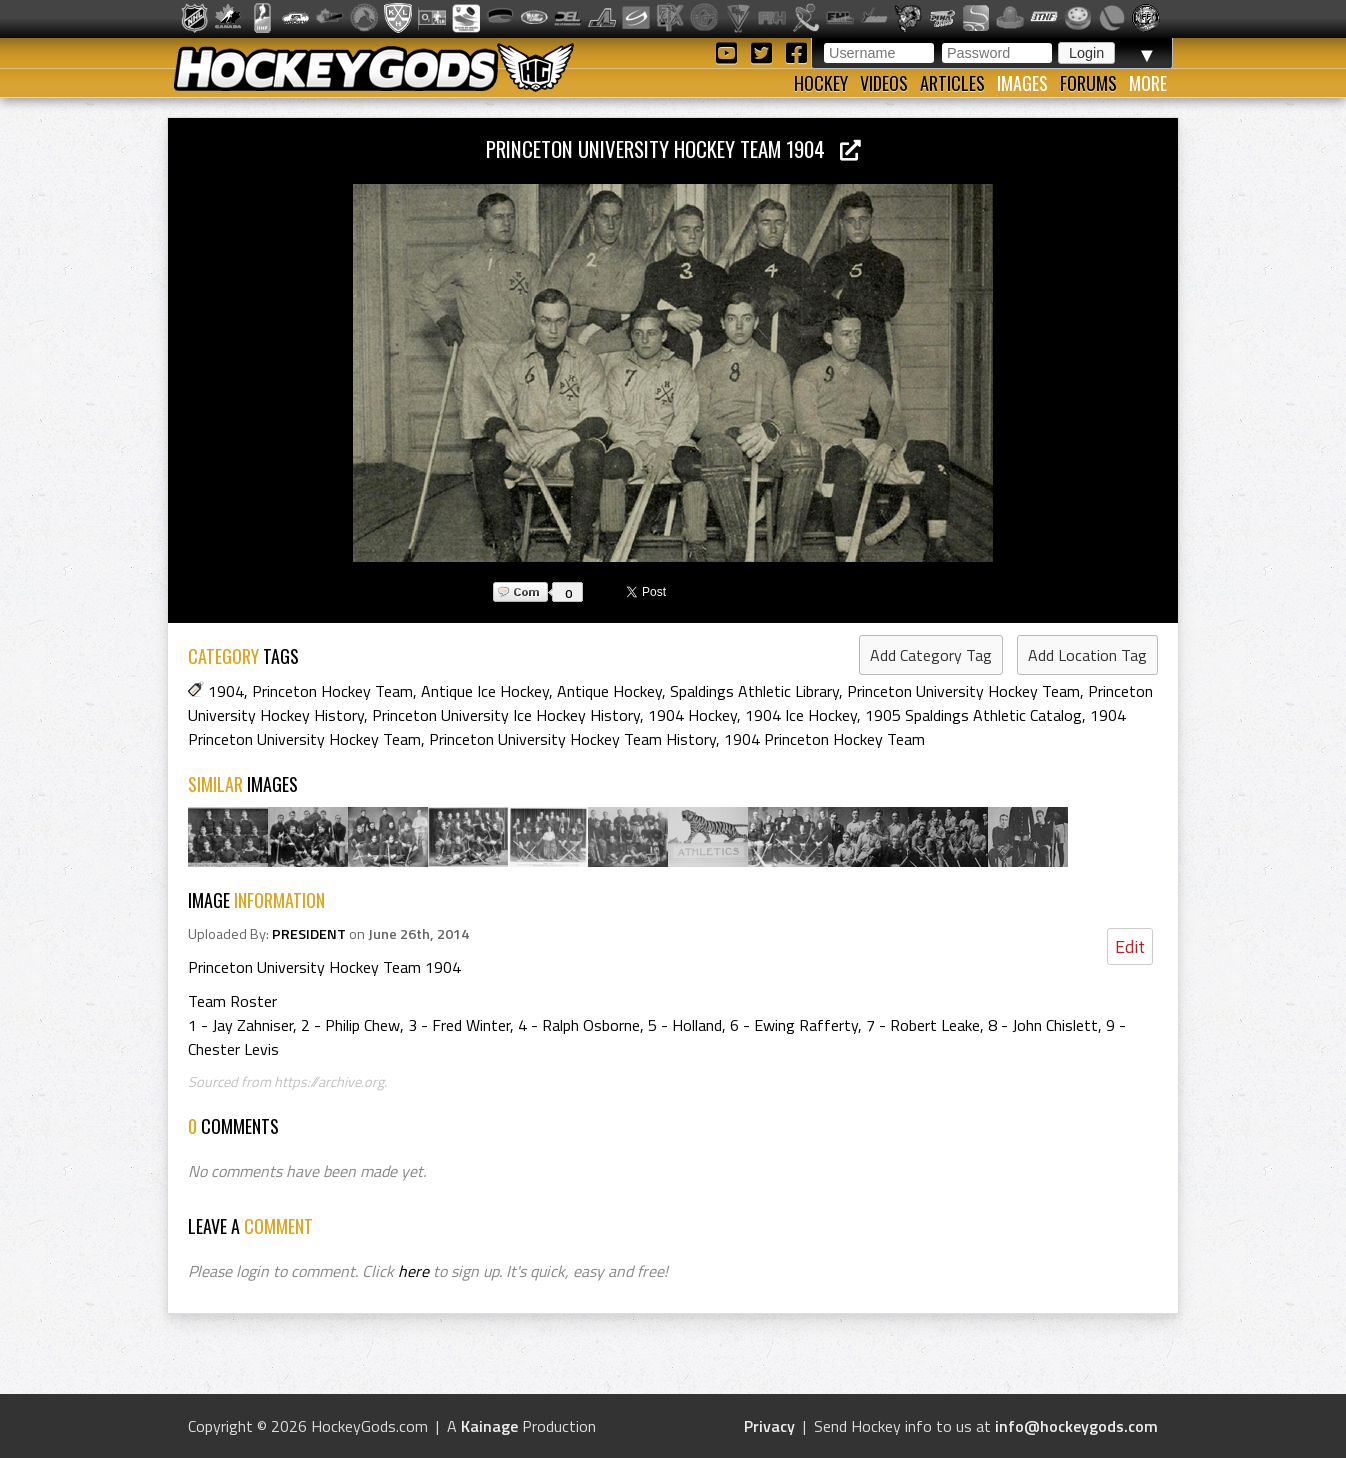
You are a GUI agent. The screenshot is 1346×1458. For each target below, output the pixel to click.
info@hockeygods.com (1076, 1426)
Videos (884, 83)
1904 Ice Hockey (801, 715)
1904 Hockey (692, 715)
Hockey (821, 83)
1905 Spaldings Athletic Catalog (973, 715)
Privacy (769, 1426)
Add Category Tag (931, 655)
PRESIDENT (309, 934)
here (413, 1271)
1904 (226, 691)
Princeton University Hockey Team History (572, 739)
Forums (1088, 83)
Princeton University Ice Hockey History (506, 715)
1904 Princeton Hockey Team (824, 739)
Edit (1130, 946)
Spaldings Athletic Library (754, 691)
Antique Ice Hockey (485, 691)
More (1148, 83)
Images (1022, 83)
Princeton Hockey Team (332, 691)
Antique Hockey (609, 691)
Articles (952, 83)
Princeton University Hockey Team (963, 691)
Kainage (489, 1426)
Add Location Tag (1087, 655)
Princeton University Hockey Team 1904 (673, 148)
